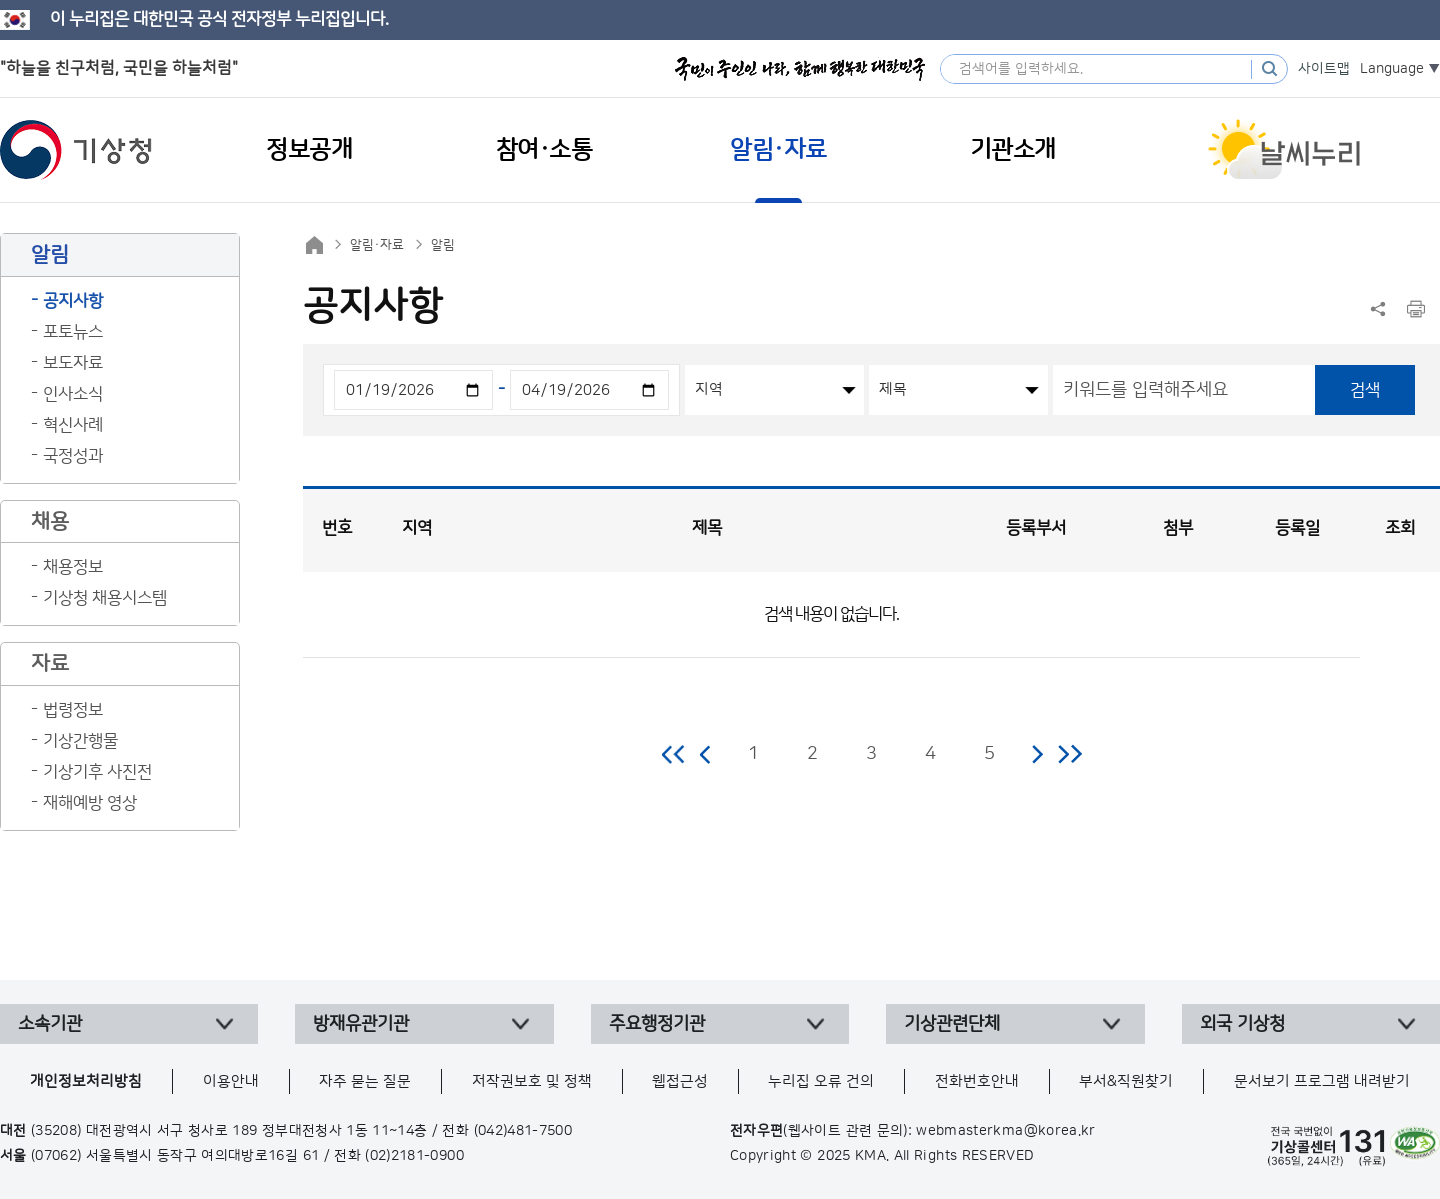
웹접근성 (680, 1081)
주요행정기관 (657, 1024)
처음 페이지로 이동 (674, 754)
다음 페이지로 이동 (1037, 754)
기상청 (76, 150)
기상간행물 (80, 741)
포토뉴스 (73, 332)
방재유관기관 (361, 1024)
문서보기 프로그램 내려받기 (1322, 1081)
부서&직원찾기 (1126, 1081)
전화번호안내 (977, 1081)
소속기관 (50, 1024)
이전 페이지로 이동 (706, 754)
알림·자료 (377, 245)
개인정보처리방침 (86, 1081)
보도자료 (73, 363)
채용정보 (73, 567)
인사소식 (73, 394)
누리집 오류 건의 (821, 1081)
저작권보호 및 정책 (532, 1081)
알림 (443, 245)
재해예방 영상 (90, 803)
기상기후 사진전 (97, 772)
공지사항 (73, 301)
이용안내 (231, 1081)
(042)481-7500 (523, 1131)
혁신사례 (73, 425)
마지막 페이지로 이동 (1069, 754)
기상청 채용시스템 (105, 598)
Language (1392, 69)
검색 (1365, 390)
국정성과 (73, 456)
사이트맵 (1324, 69)
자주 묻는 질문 (365, 1081)
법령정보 (73, 710)
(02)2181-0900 (414, 1156)
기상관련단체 (952, 1024)
